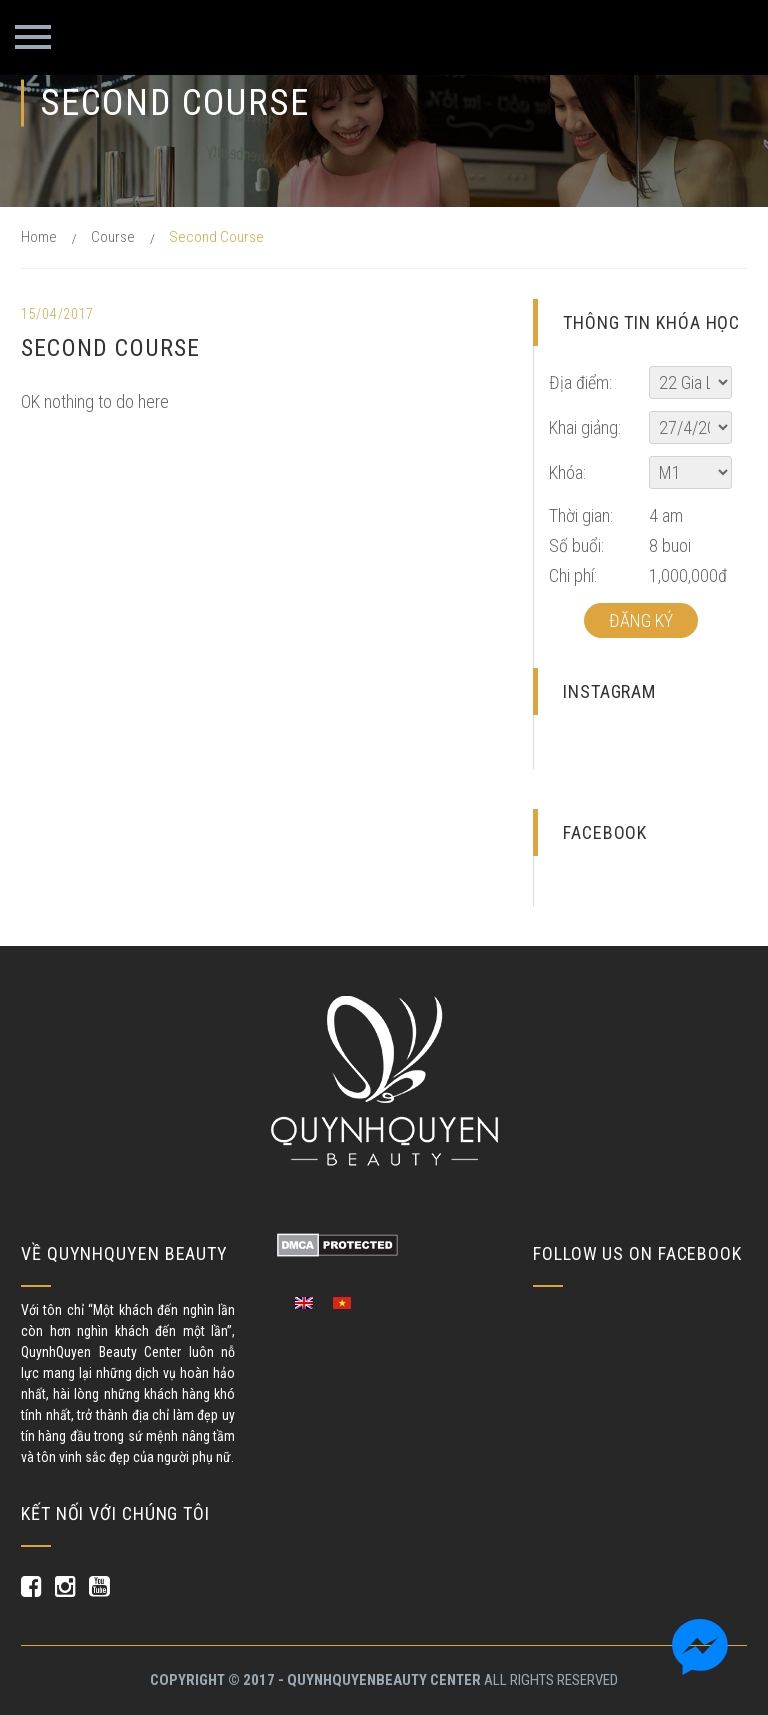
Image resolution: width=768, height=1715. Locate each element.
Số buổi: (576, 545)
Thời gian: (581, 515)
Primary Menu (33, 37)
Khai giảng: (585, 427)
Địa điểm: (580, 382)
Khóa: (567, 472)
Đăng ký (641, 620)
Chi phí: (573, 575)
